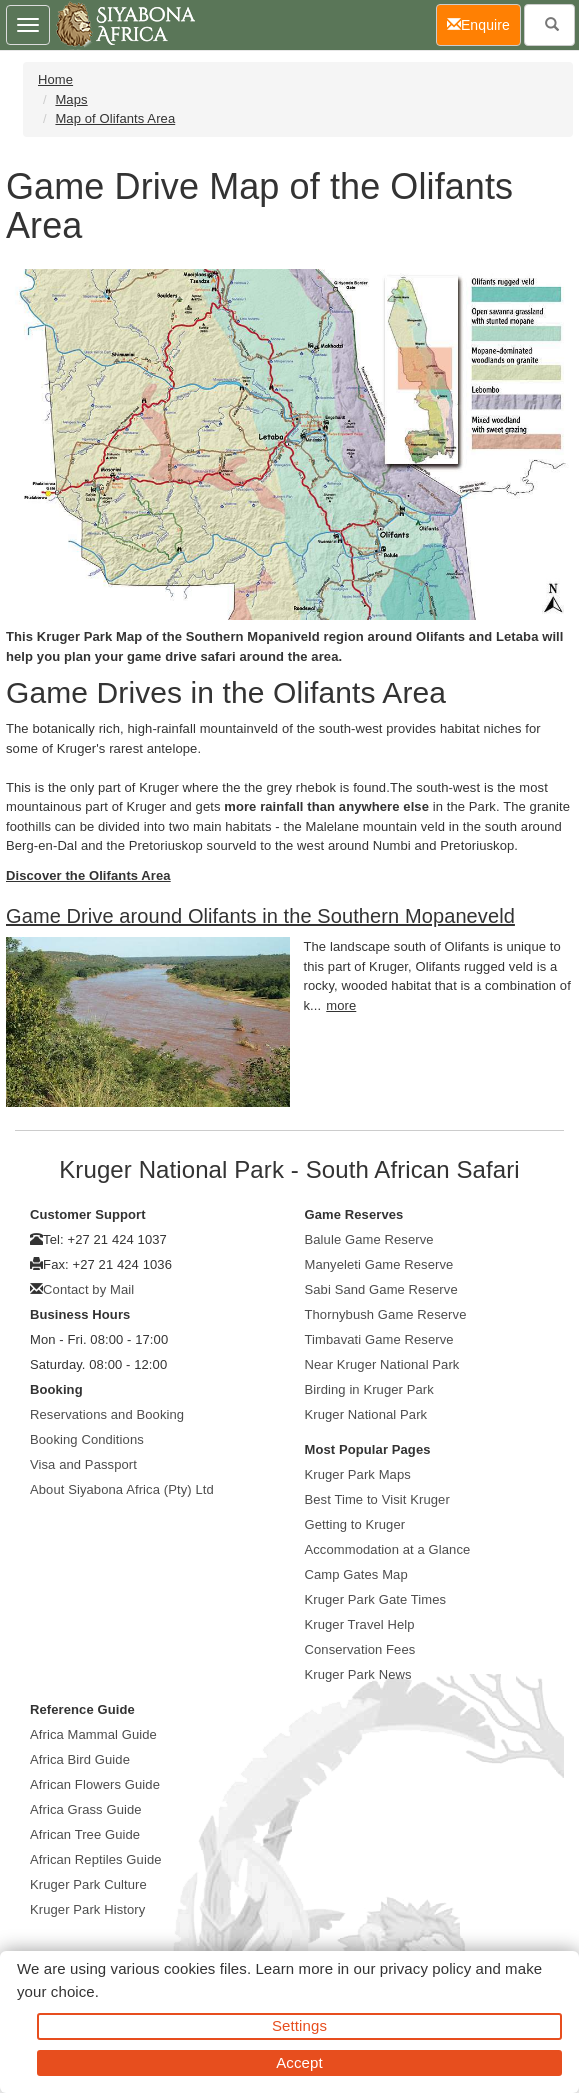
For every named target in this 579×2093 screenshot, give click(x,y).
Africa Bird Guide (80, 1759)
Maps (71, 99)
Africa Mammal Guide (93, 1734)
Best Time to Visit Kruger (377, 1499)
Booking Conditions (87, 1439)
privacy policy (425, 1968)
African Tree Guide (85, 1834)
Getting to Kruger (355, 1524)
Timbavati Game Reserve (379, 1339)
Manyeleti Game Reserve (379, 1264)
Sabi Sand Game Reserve (381, 1289)
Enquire (484, 23)
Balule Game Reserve (369, 1239)
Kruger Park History (87, 1909)
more (341, 1005)
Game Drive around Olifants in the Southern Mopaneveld (260, 916)
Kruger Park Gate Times (376, 1599)
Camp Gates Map (356, 1574)
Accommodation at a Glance (388, 1549)
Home (55, 79)
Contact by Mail (88, 1289)
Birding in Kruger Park (369, 1389)
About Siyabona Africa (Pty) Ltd (122, 1489)
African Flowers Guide (95, 1784)
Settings (299, 2025)
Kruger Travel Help (360, 1624)
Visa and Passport (83, 1464)
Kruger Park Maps (358, 1474)
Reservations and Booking (107, 1414)
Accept (299, 2062)
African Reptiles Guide (96, 1859)
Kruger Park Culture (88, 1884)
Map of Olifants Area (115, 118)
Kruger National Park (366, 1414)
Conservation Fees (360, 1649)
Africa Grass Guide (86, 1809)
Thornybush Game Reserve (386, 1314)
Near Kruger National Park (382, 1364)
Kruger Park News (358, 1674)
